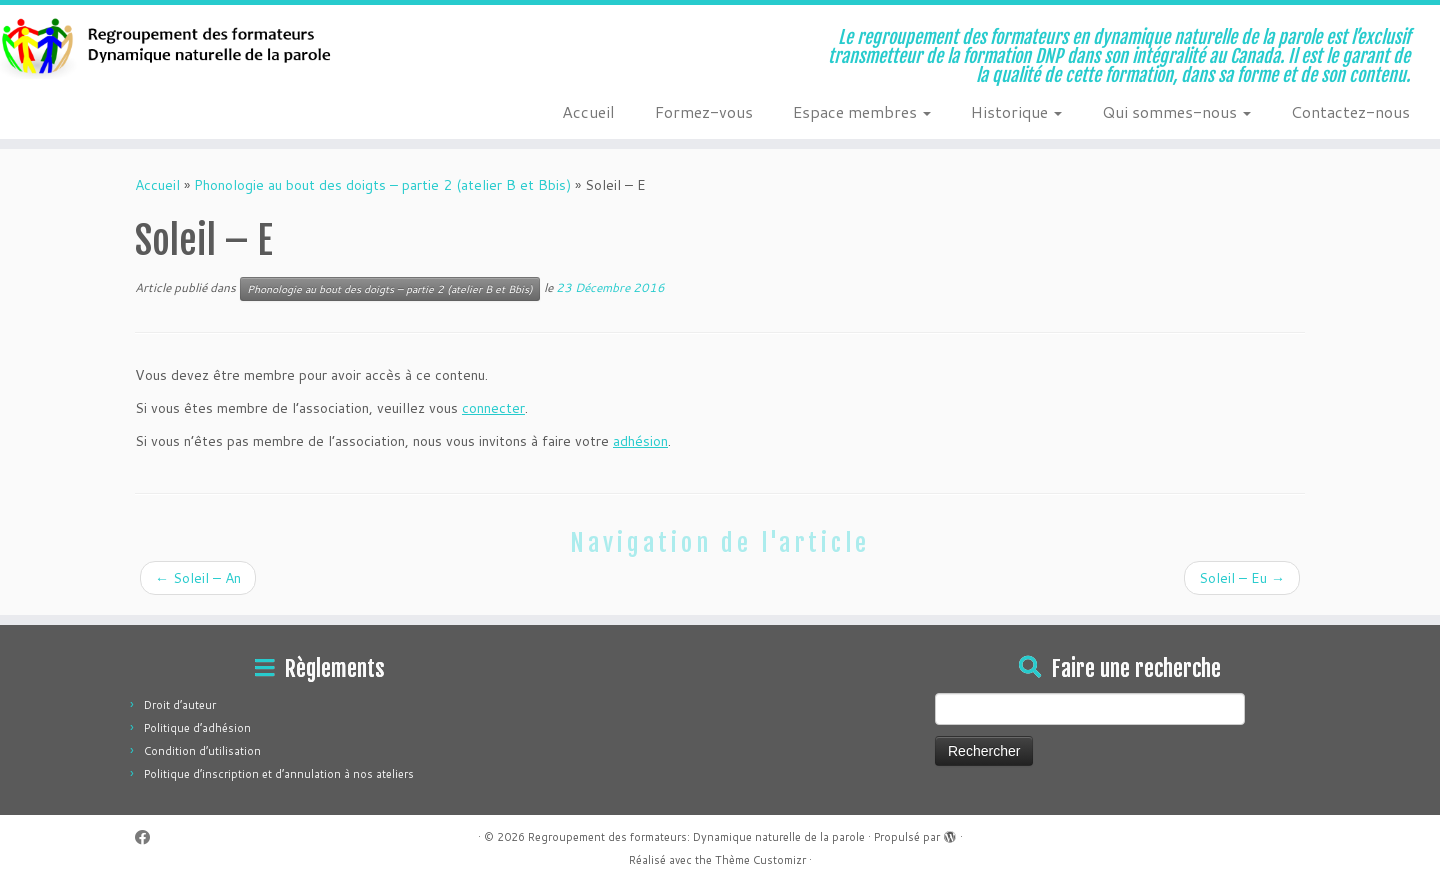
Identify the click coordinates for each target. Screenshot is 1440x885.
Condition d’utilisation (202, 751)
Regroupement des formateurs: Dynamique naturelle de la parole (696, 837)
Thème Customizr (760, 860)
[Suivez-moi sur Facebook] (149, 837)
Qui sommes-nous (1176, 111)
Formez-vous (704, 111)
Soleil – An (198, 578)
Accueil (588, 111)
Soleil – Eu (1242, 578)
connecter (493, 408)
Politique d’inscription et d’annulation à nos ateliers (279, 774)
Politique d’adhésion (197, 728)
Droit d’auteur (180, 705)
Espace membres (862, 111)
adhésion (640, 441)
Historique (1016, 111)
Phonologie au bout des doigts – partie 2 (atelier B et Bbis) (382, 185)
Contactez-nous (1350, 111)
